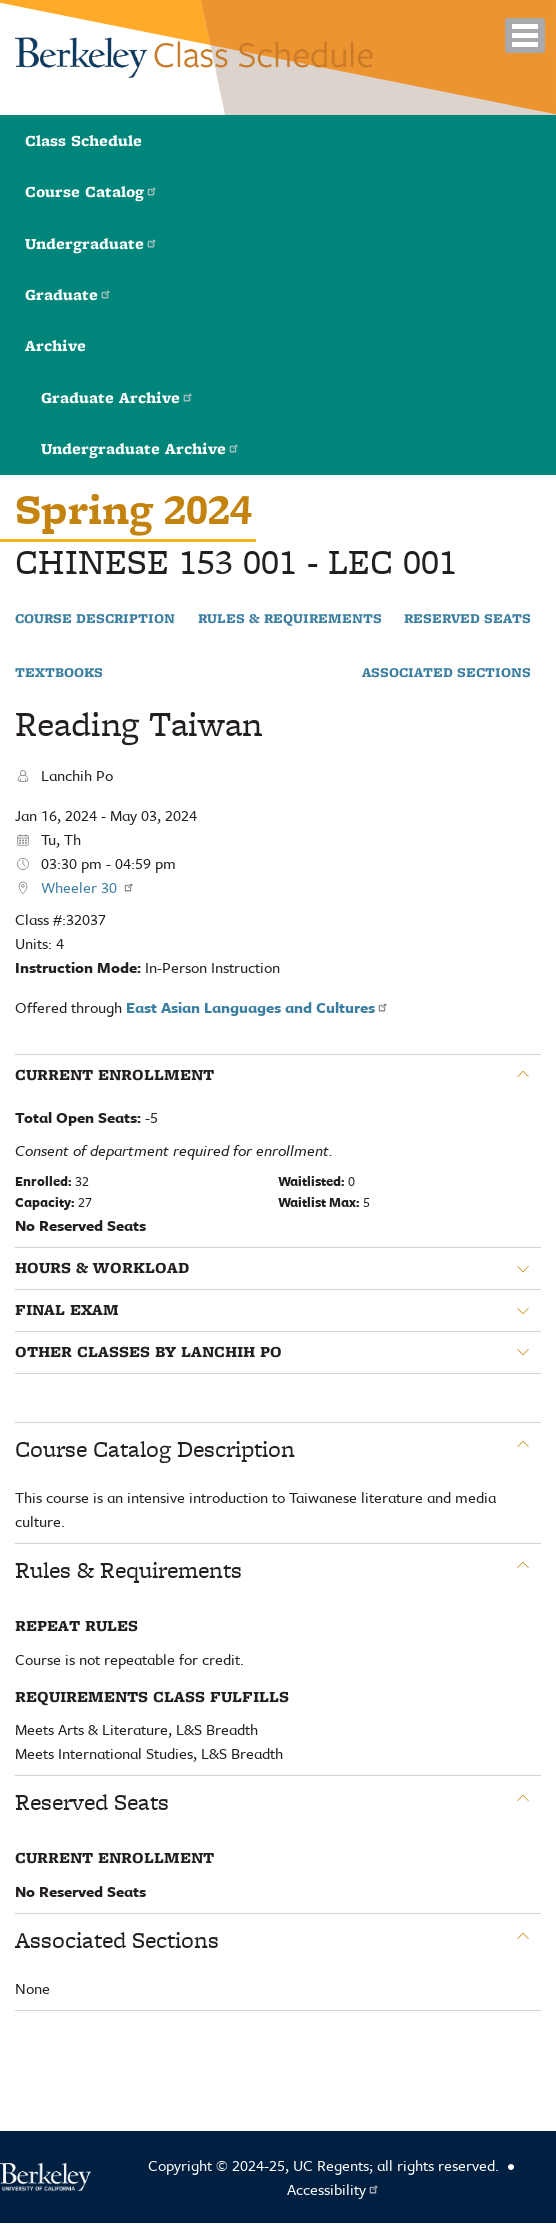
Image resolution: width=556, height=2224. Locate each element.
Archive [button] (55, 345)
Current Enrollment (114, 1075)
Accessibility (333, 2189)
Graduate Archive (117, 397)
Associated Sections (446, 673)
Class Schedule (83, 140)
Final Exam (67, 1310)
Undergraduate (91, 243)
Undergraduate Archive (140, 448)
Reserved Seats (467, 619)
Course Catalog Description (155, 1449)
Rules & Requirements (290, 619)
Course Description (95, 619)
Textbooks (59, 673)
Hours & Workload (102, 1268)
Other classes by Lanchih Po (148, 1352)
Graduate (68, 294)
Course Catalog (91, 191)
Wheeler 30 (88, 887)
